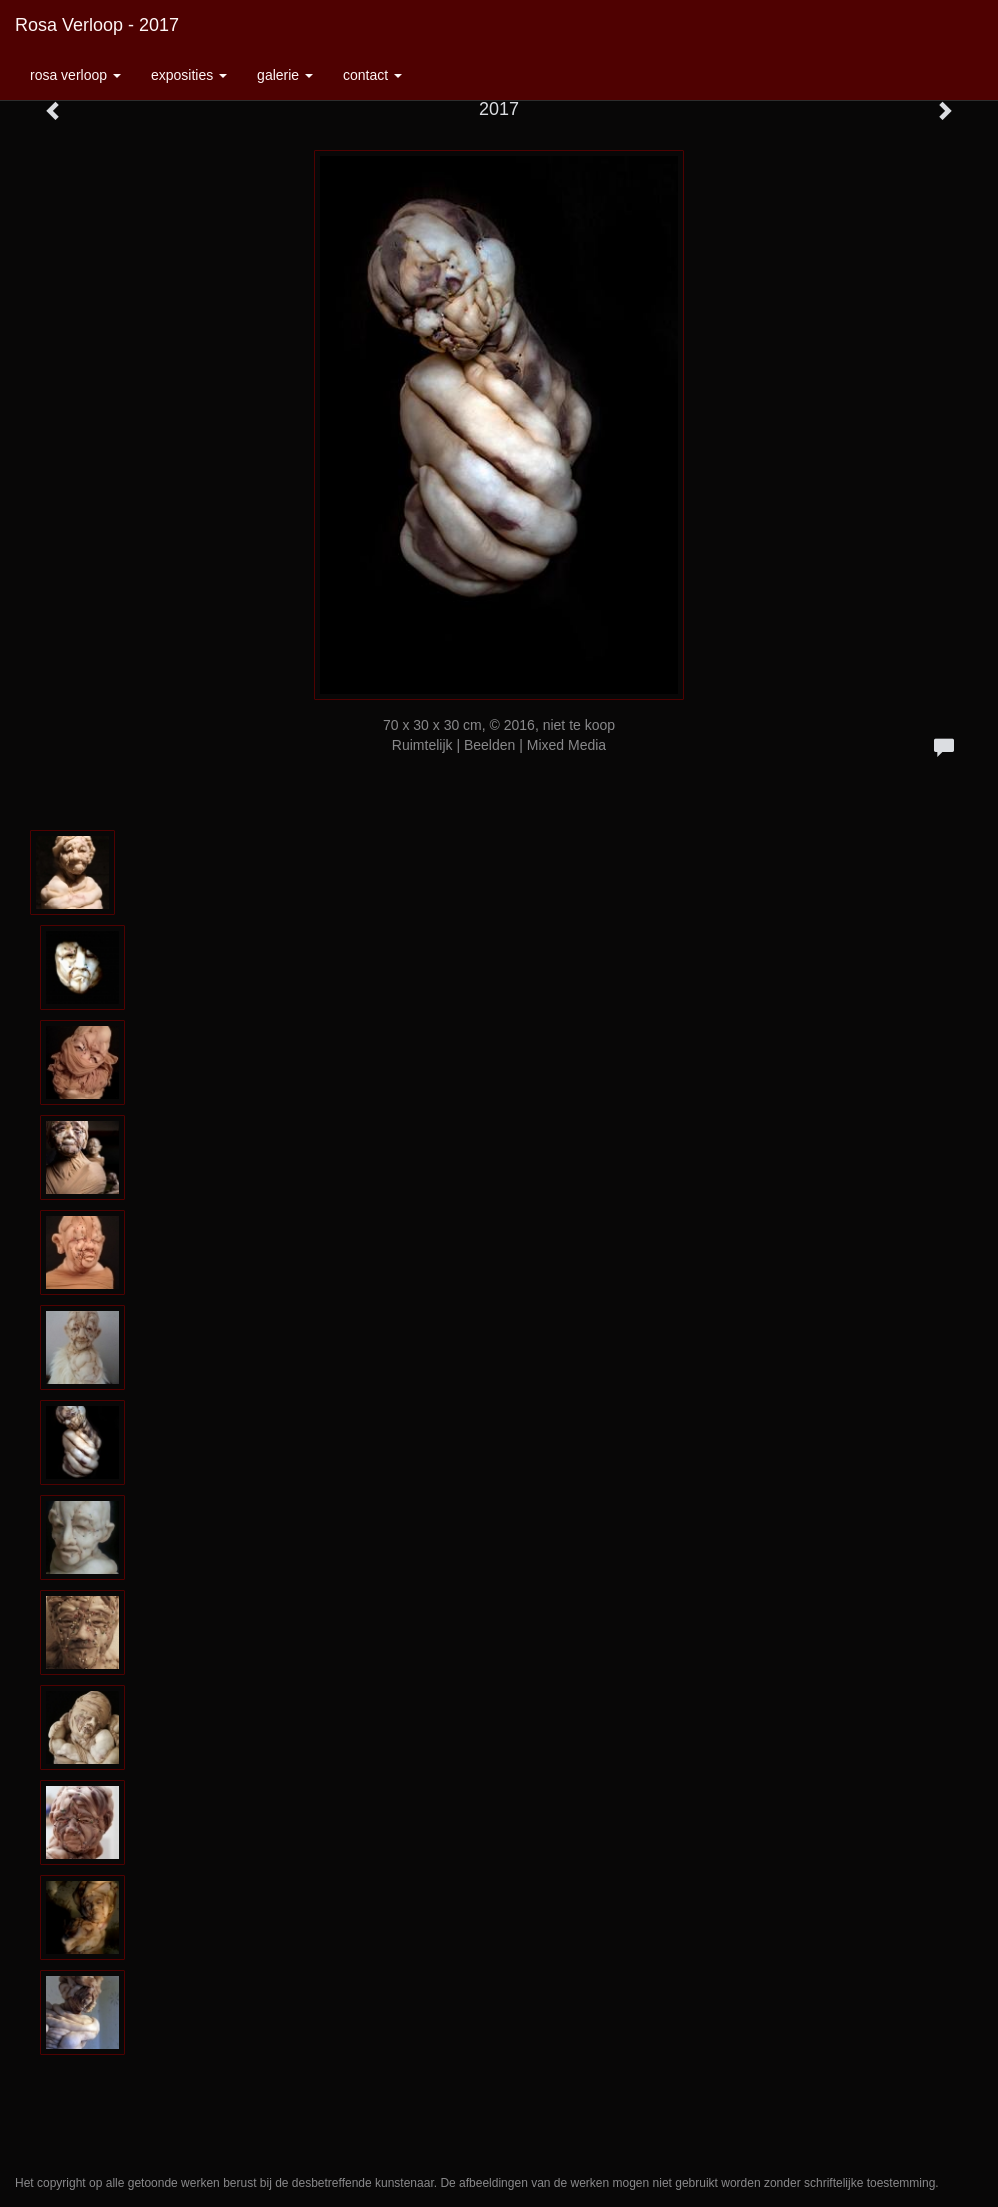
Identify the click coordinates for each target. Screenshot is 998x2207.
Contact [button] (372, 75)
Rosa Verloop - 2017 (97, 25)
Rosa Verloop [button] (75, 75)
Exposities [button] (189, 75)
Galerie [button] (285, 75)
